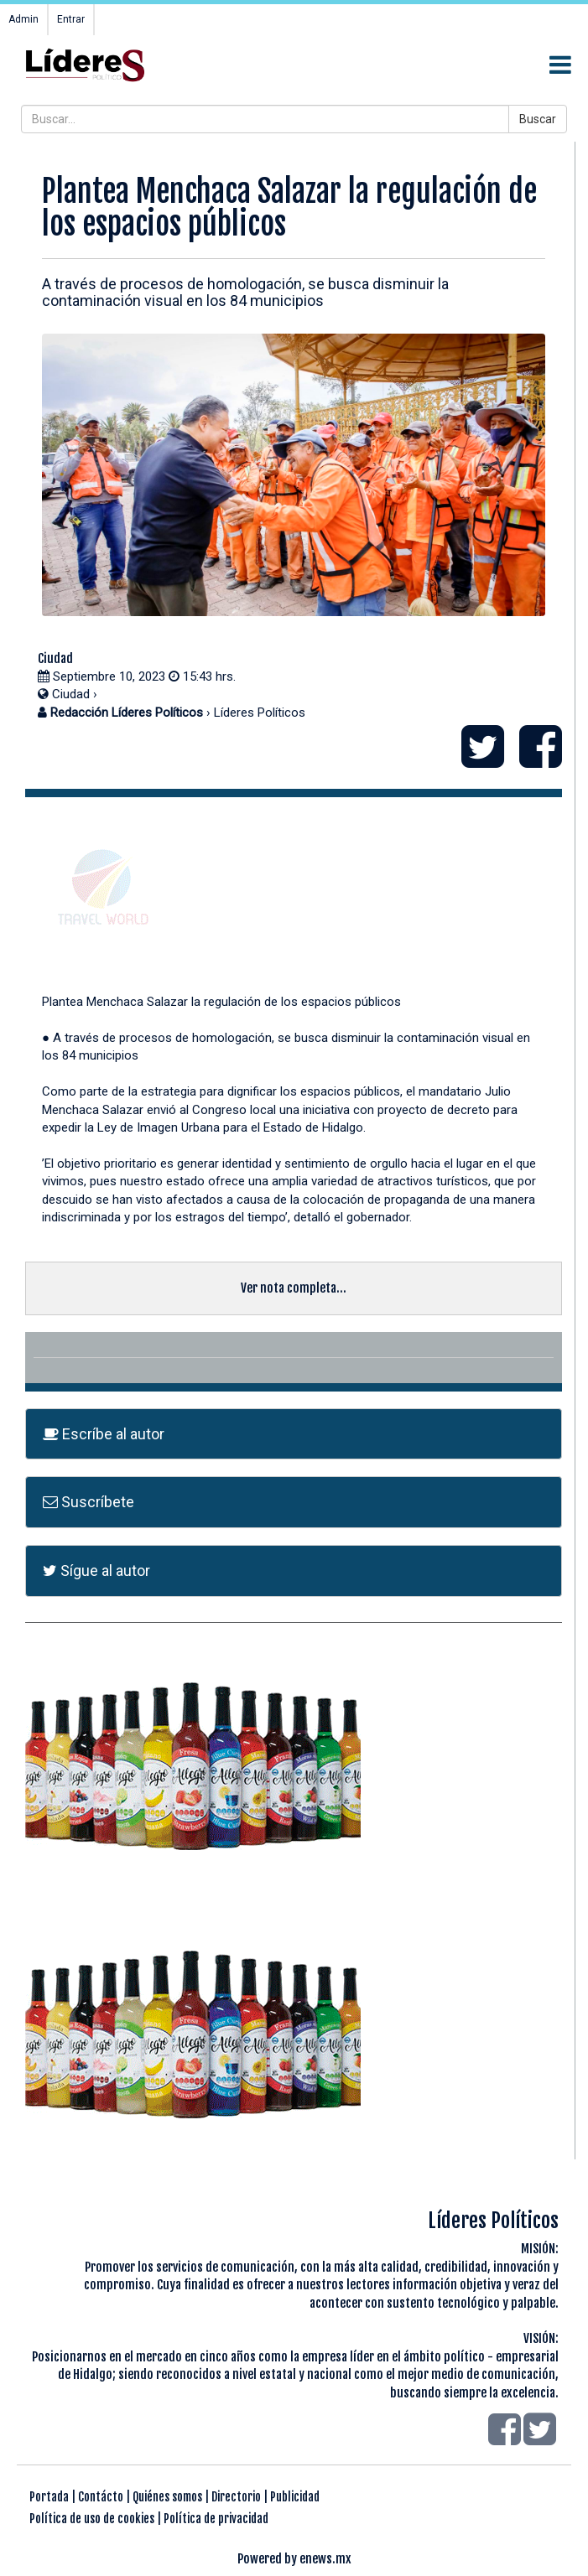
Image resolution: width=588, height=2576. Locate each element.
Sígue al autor (96, 1570)
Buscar (537, 119)
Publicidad (295, 2497)
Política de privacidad (216, 2518)
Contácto (100, 2497)
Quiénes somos (167, 2497)
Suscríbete (88, 1502)
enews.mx (325, 2559)
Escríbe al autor (103, 1434)
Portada (49, 2497)
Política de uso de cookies (91, 2518)
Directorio (236, 2497)
